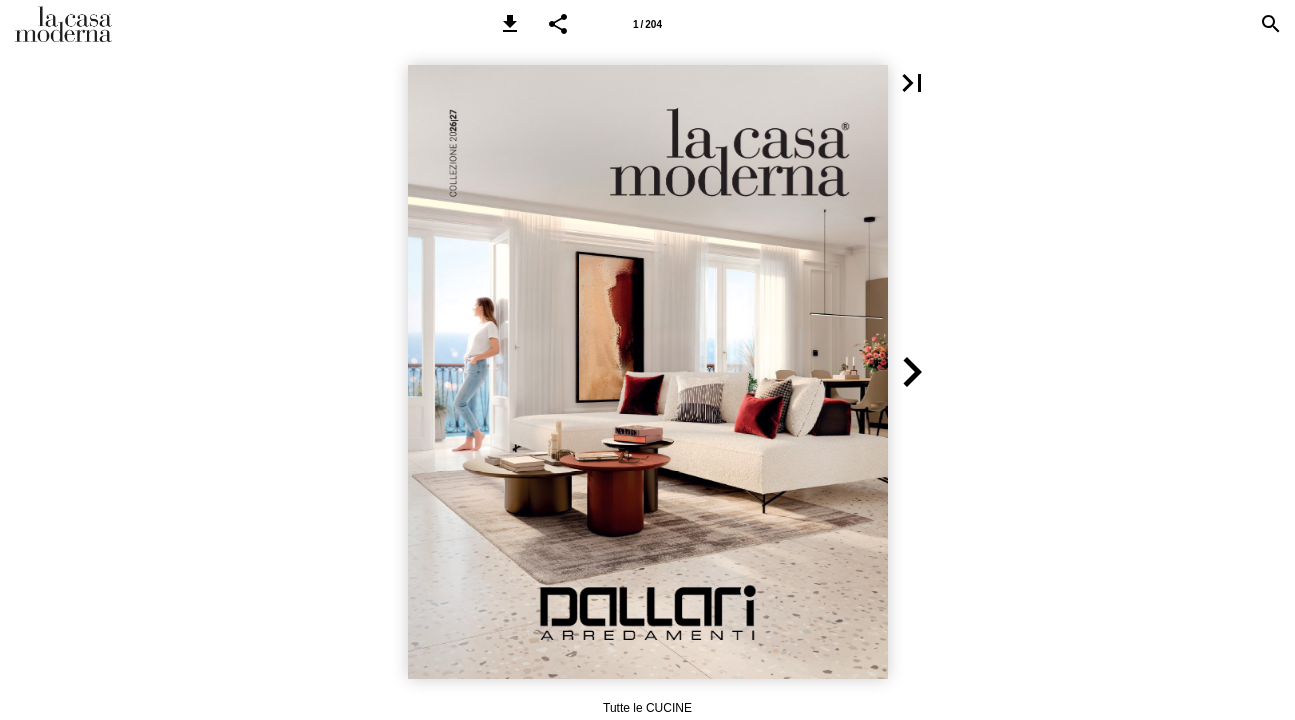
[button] (510, 24)
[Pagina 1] (647, 24)
